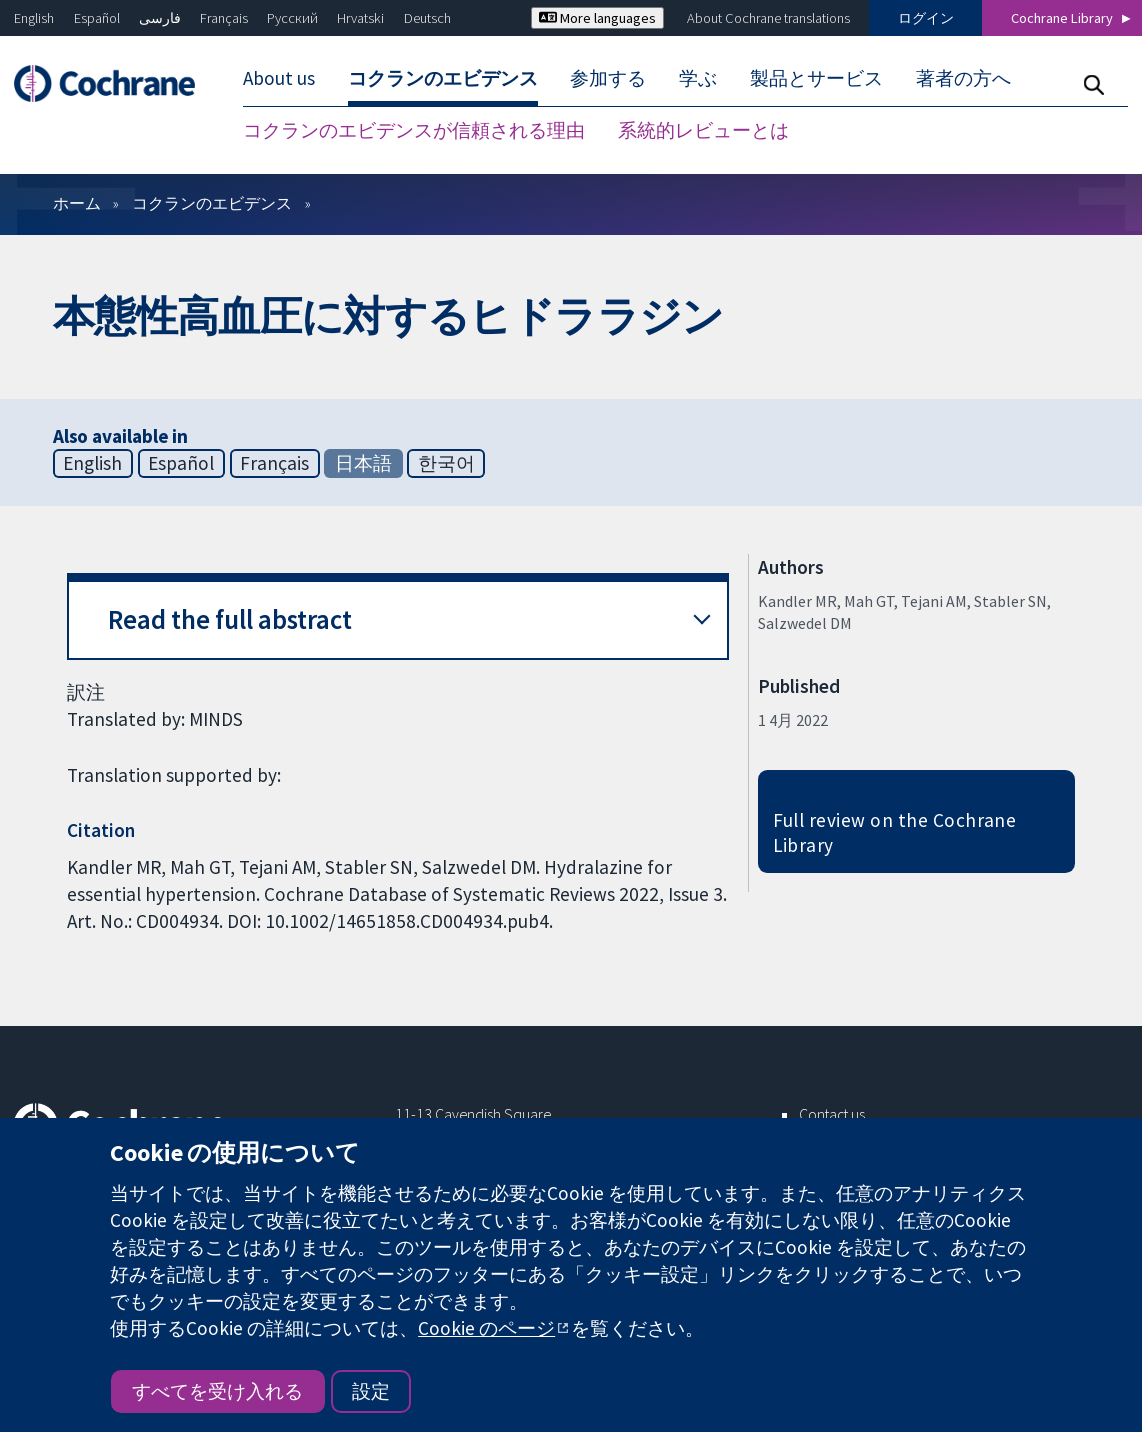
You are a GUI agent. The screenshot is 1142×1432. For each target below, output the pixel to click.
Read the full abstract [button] (230, 619)
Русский (292, 18)
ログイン (926, 18)
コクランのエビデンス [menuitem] (443, 78)
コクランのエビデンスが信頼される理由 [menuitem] (414, 130)
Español (97, 18)
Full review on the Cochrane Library (895, 832)
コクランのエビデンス (212, 203)
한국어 (446, 463)
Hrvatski (360, 18)
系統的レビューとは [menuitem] (703, 130)
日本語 (363, 463)
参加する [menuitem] (608, 78)
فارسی (160, 18)
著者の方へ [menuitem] (963, 78)
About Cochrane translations (768, 18)
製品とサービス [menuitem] (816, 78)
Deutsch (427, 18)
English (34, 18)
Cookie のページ (486, 1328)
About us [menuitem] (279, 78)
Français (224, 18)
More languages (597, 18)
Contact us (832, 1114)
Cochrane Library (1062, 18)
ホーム (77, 203)
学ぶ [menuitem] (698, 78)
